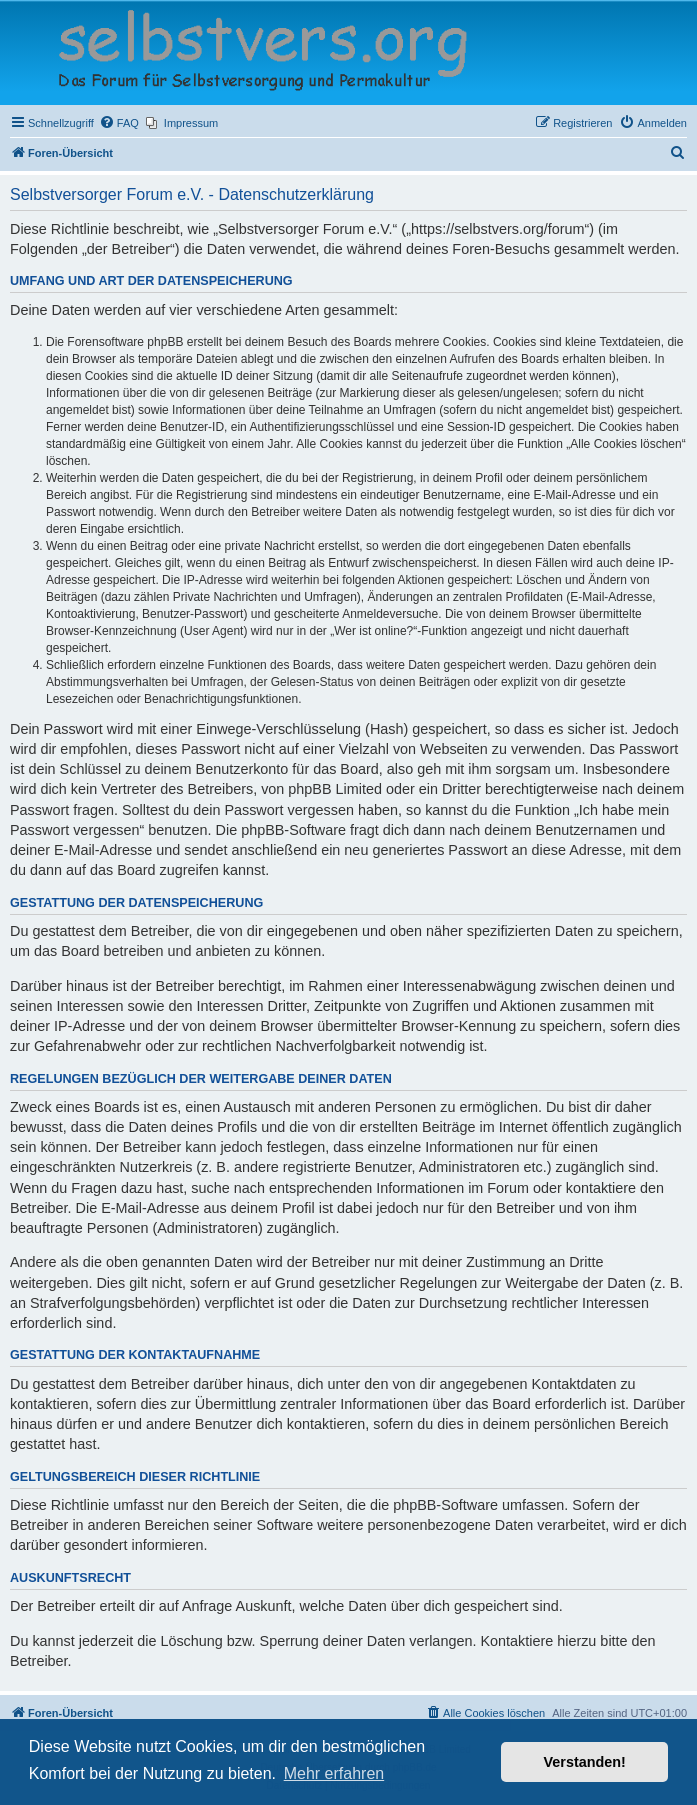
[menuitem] (119, 123)
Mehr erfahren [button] (334, 1773)
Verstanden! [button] (585, 1762)
